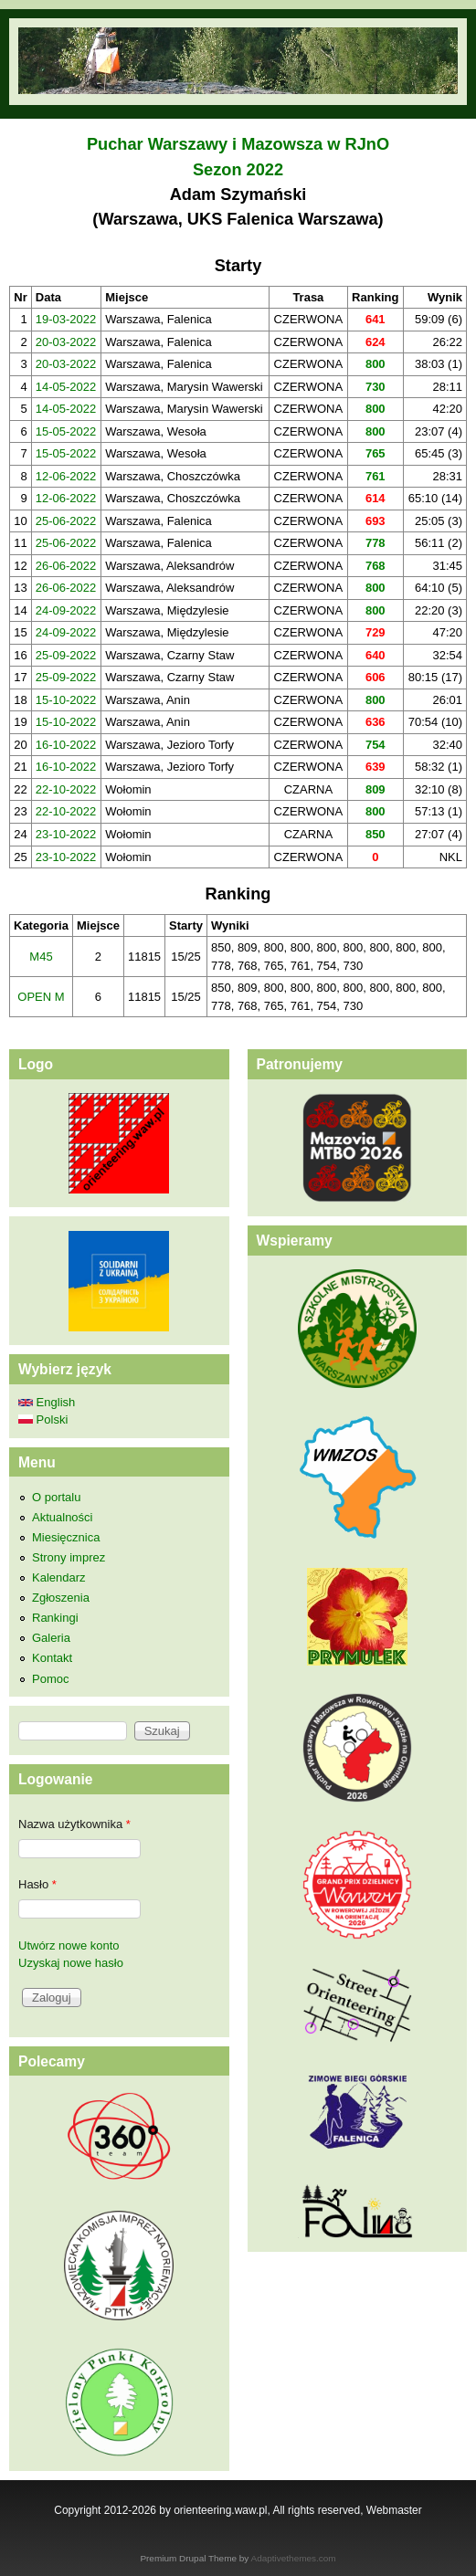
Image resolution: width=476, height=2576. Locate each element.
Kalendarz (59, 1577)
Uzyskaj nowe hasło (70, 1963)
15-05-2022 (66, 431)
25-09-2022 (66, 655)
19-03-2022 (66, 319)
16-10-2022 (66, 745)
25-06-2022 (66, 521)
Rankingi (55, 1617)
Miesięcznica (66, 1537)
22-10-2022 (66, 789)
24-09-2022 (66, 610)
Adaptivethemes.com (293, 2558)
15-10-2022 (66, 700)
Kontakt (52, 1658)
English (46, 1402)
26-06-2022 (66, 566)
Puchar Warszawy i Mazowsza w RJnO (238, 144)
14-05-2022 (66, 387)
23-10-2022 (66, 834)
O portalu (56, 1497)
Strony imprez (68, 1557)
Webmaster (394, 2510)
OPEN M (40, 997)
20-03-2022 (66, 342)
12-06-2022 (66, 476)
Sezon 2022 (238, 170)
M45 (40, 956)
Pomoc (50, 1679)
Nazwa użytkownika (74, 1824)
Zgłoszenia (61, 1597)
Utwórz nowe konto (69, 1945)
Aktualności (62, 1517)
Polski (43, 1419)
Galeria (51, 1638)
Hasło (37, 1884)
